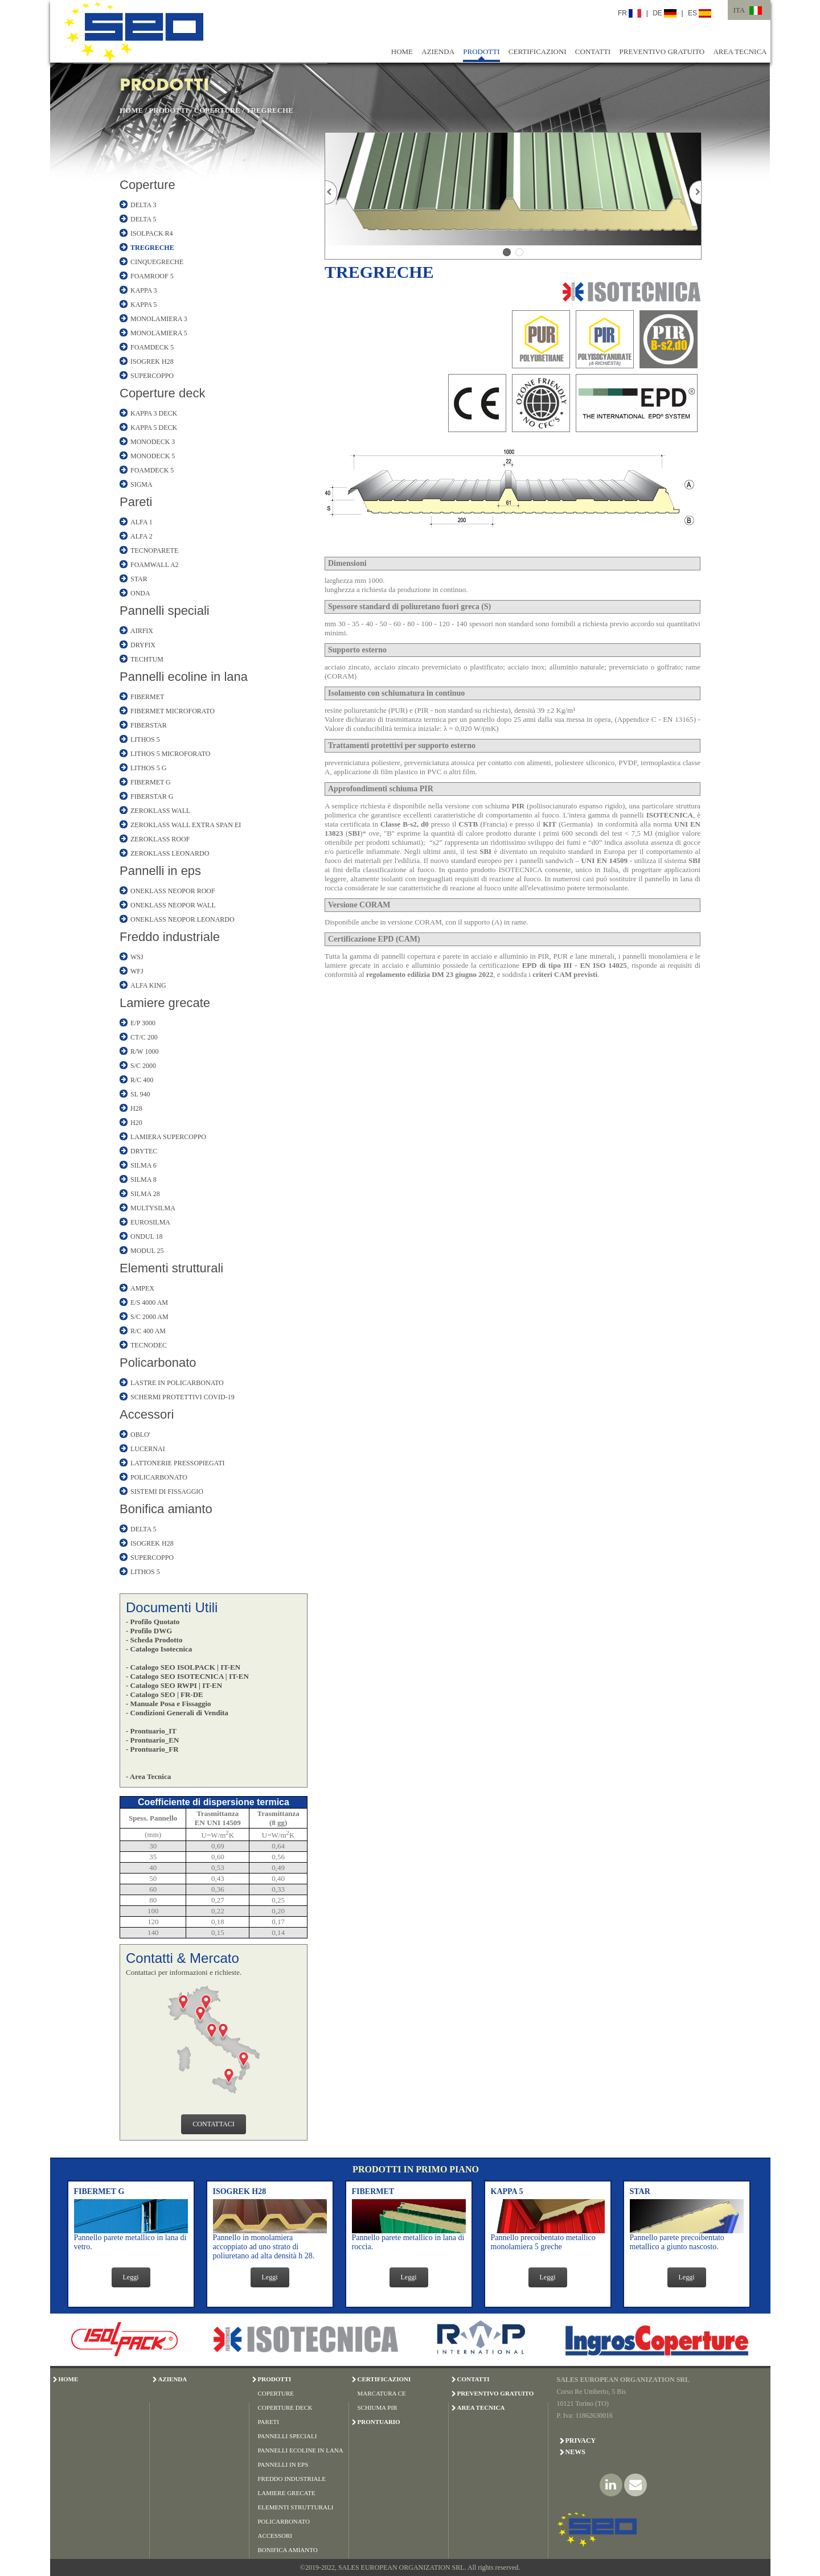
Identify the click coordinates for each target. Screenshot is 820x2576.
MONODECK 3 (152, 442)
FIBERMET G (150, 782)
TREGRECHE (269, 110)
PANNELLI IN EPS (283, 2464)
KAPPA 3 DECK (153, 413)
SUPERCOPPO (152, 376)
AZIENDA (437, 51)
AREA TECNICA (739, 51)
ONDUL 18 (146, 1236)
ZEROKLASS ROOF (160, 839)
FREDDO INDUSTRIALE (292, 2478)
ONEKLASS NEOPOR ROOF (172, 891)
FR (629, 13)
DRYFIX (142, 645)
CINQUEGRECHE (156, 262)
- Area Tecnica (148, 1776)
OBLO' (140, 1435)
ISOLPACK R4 (151, 233)
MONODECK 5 (152, 456)
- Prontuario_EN (152, 1740)
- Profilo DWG (149, 1630)
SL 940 (140, 1094)
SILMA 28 (145, 1194)
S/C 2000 (143, 1066)
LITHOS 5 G (148, 768)
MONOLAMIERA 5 (158, 333)
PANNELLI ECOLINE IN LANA (300, 2450)
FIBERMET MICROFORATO (172, 711)
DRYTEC (143, 1151)
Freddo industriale (170, 937)
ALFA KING (148, 985)
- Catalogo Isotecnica (159, 1649)
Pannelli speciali (165, 610)
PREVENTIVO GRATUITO (662, 51)
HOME (402, 51)
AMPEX (142, 1288)
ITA (739, 10)
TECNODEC (148, 1345)
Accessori (147, 1414)
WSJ (137, 957)
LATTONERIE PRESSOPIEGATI (177, 1463)
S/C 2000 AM (149, 1317)
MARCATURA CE (382, 2393)
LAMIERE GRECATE (286, 2492)
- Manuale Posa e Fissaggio (168, 1703)
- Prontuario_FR (152, 1749)
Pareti (136, 502)
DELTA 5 (143, 219)
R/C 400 (141, 1080)
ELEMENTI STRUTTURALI (296, 2507)
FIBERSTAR (148, 725)
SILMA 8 (143, 1180)
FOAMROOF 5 (152, 276)
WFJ (137, 971)
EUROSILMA (150, 1222)
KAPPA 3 (143, 290)
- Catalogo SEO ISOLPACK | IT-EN (183, 1667)
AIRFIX (141, 631)
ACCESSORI (275, 2535)
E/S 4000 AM (149, 1303)
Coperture (147, 185)
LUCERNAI (147, 1449)
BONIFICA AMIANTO (288, 2549)
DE (664, 13)
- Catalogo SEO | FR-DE (164, 1694)
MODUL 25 (147, 1251)
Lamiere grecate (165, 1003)
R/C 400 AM (148, 1331)
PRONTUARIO (379, 2421)
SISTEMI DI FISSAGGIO (166, 1492)
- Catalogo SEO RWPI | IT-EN (174, 1685)
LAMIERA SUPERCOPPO (168, 1137)
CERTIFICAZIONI (538, 51)
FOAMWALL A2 (154, 565)
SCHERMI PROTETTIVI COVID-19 (182, 1397)
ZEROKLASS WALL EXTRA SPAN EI (185, 825)
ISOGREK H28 (152, 361)
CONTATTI (593, 51)
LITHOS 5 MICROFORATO (170, 754)
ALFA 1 (141, 522)
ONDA (140, 593)
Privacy (580, 2440)
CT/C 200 (144, 1037)
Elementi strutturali (171, 1268)
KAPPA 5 (143, 305)
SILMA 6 (143, 1165)
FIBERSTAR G (151, 796)
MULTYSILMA (152, 1208)
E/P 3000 (142, 1023)
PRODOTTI (481, 51)
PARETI (269, 2421)
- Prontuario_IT (151, 1731)
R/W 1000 (144, 1051)
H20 (136, 1123)
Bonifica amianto (166, 1509)
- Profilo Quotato (152, 1621)
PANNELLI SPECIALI (287, 2436)
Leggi (131, 2277)
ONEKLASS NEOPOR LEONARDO (182, 919)
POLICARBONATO (158, 1477)
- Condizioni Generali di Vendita (177, 1712)
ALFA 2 (141, 536)
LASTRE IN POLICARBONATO (177, 1383)
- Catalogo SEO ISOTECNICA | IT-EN (187, 1676)
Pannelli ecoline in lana (184, 676)
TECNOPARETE (154, 550)
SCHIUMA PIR (377, 2407)
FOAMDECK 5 (152, 347)
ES (699, 13)
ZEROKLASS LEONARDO (169, 853)
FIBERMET (147, 697)
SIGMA (141, 484)
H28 (136, 1108)
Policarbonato (158, 1362)
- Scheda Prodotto (154, 1640)
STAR (138, 579)
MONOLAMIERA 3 (158, 319)
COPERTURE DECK (285, 2407)
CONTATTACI (213, 2124)
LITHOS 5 (145, 739)
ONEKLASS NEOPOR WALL (173, 905)
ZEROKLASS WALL (160, 811)
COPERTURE (217, 110)
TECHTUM (146, 659)
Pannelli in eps (160, 871)
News (575, 2452)
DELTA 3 (143, 205)
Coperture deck (162, 393)
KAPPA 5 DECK (153, 428)
